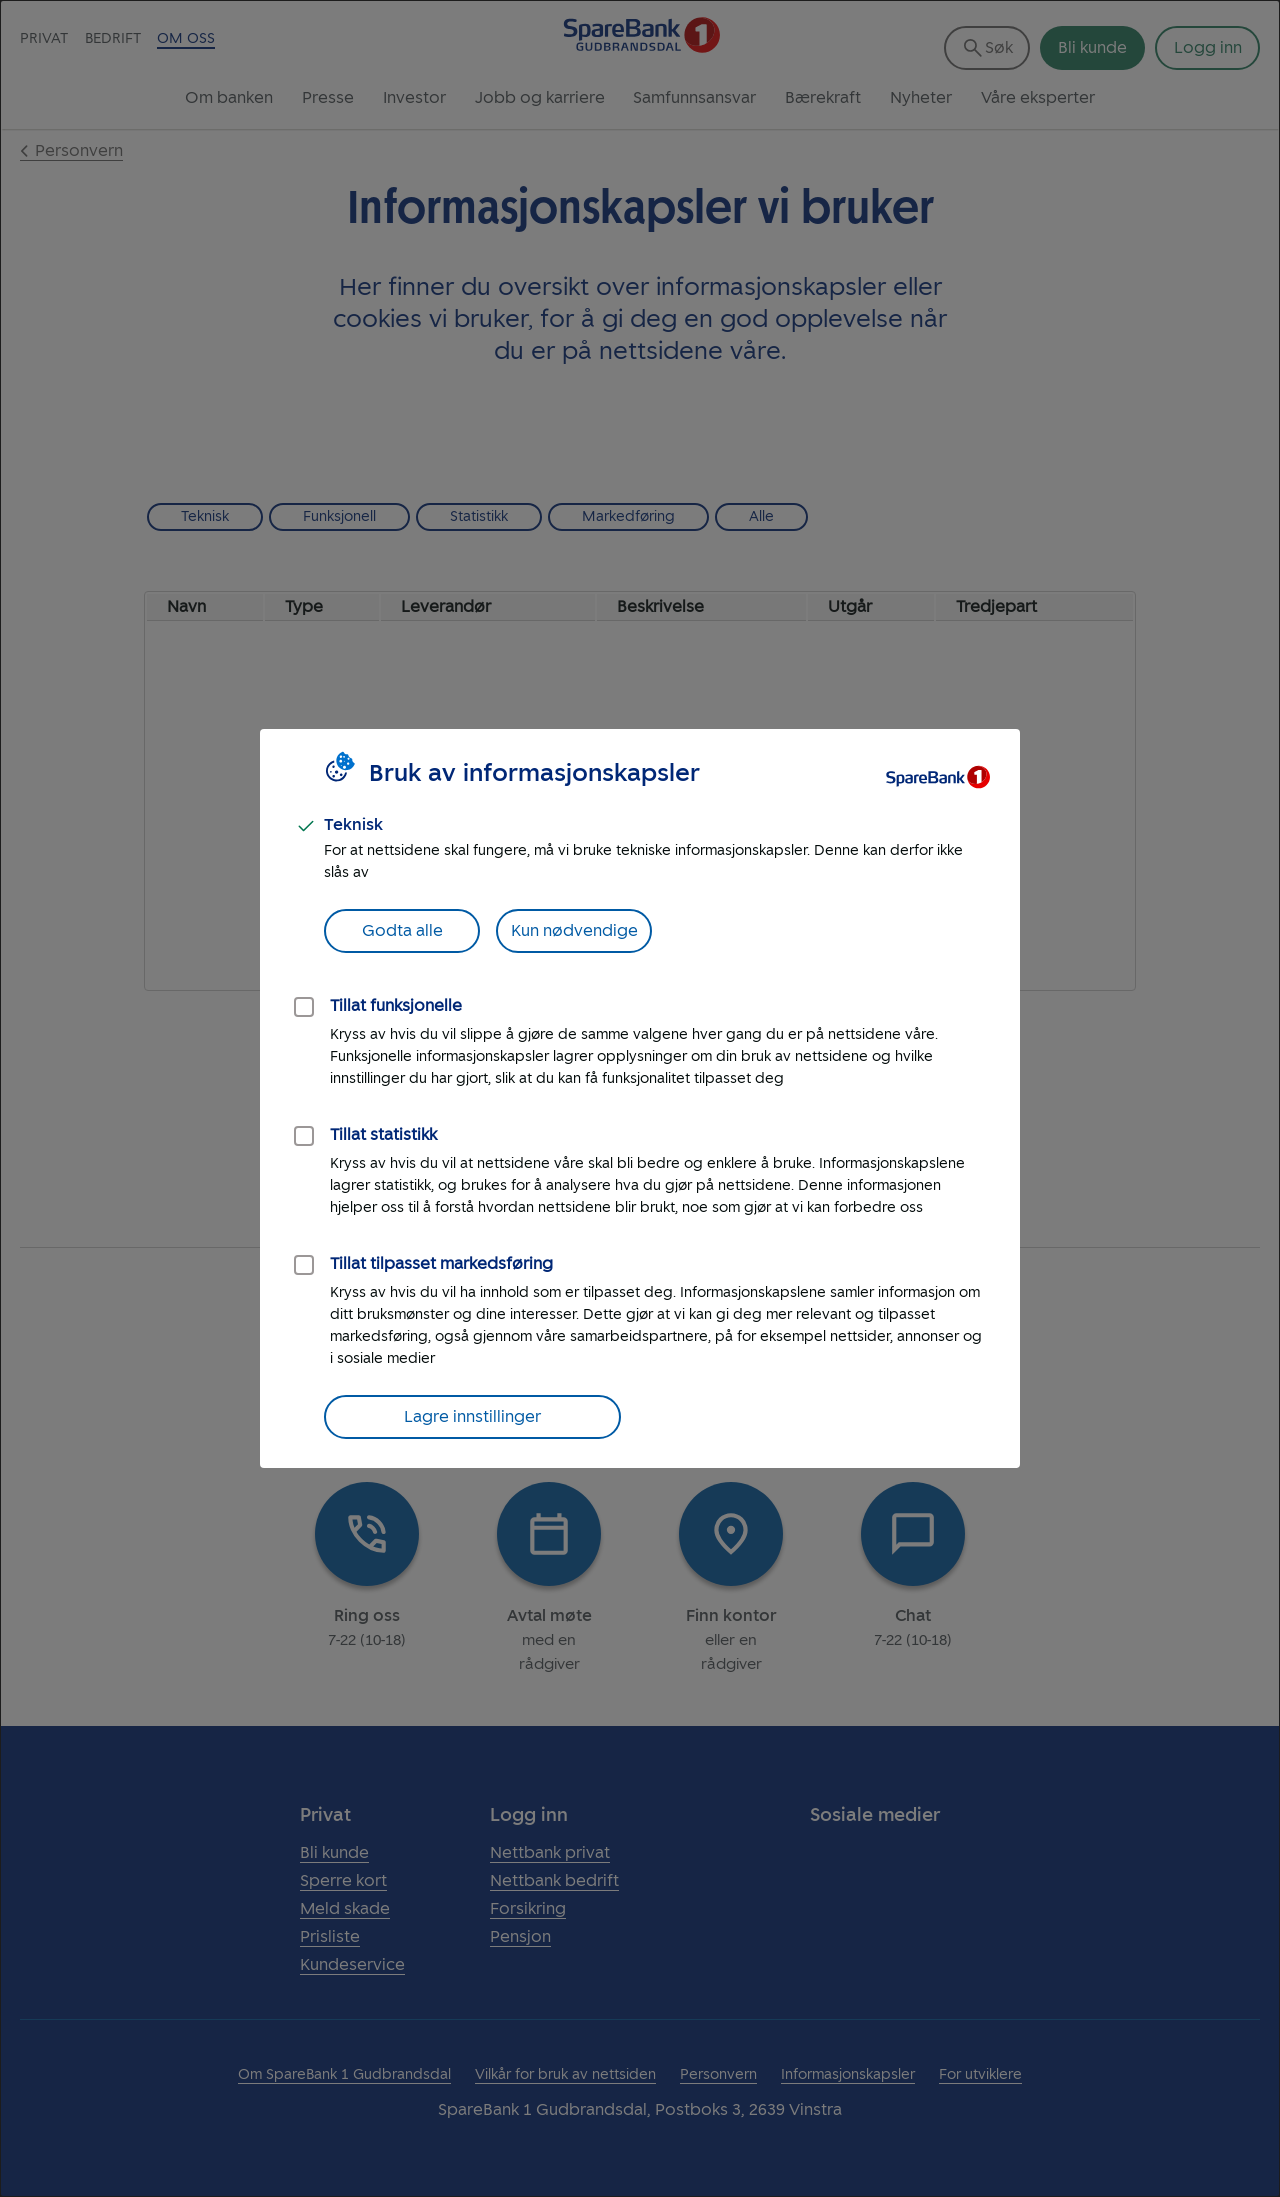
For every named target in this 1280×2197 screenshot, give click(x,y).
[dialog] (640, 1098)
